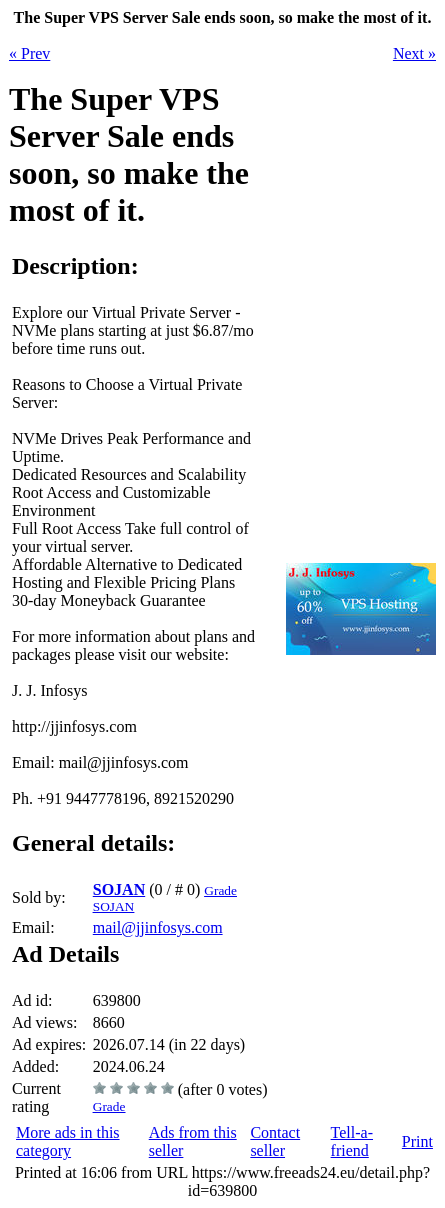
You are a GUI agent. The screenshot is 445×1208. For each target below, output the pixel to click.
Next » (414, 53)
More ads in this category (68, 1141)
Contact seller (275, 1141)
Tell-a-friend (352, 1141)
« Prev (29, 53)
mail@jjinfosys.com (158, 927)
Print (417, 1141)
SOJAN (119, 889)
